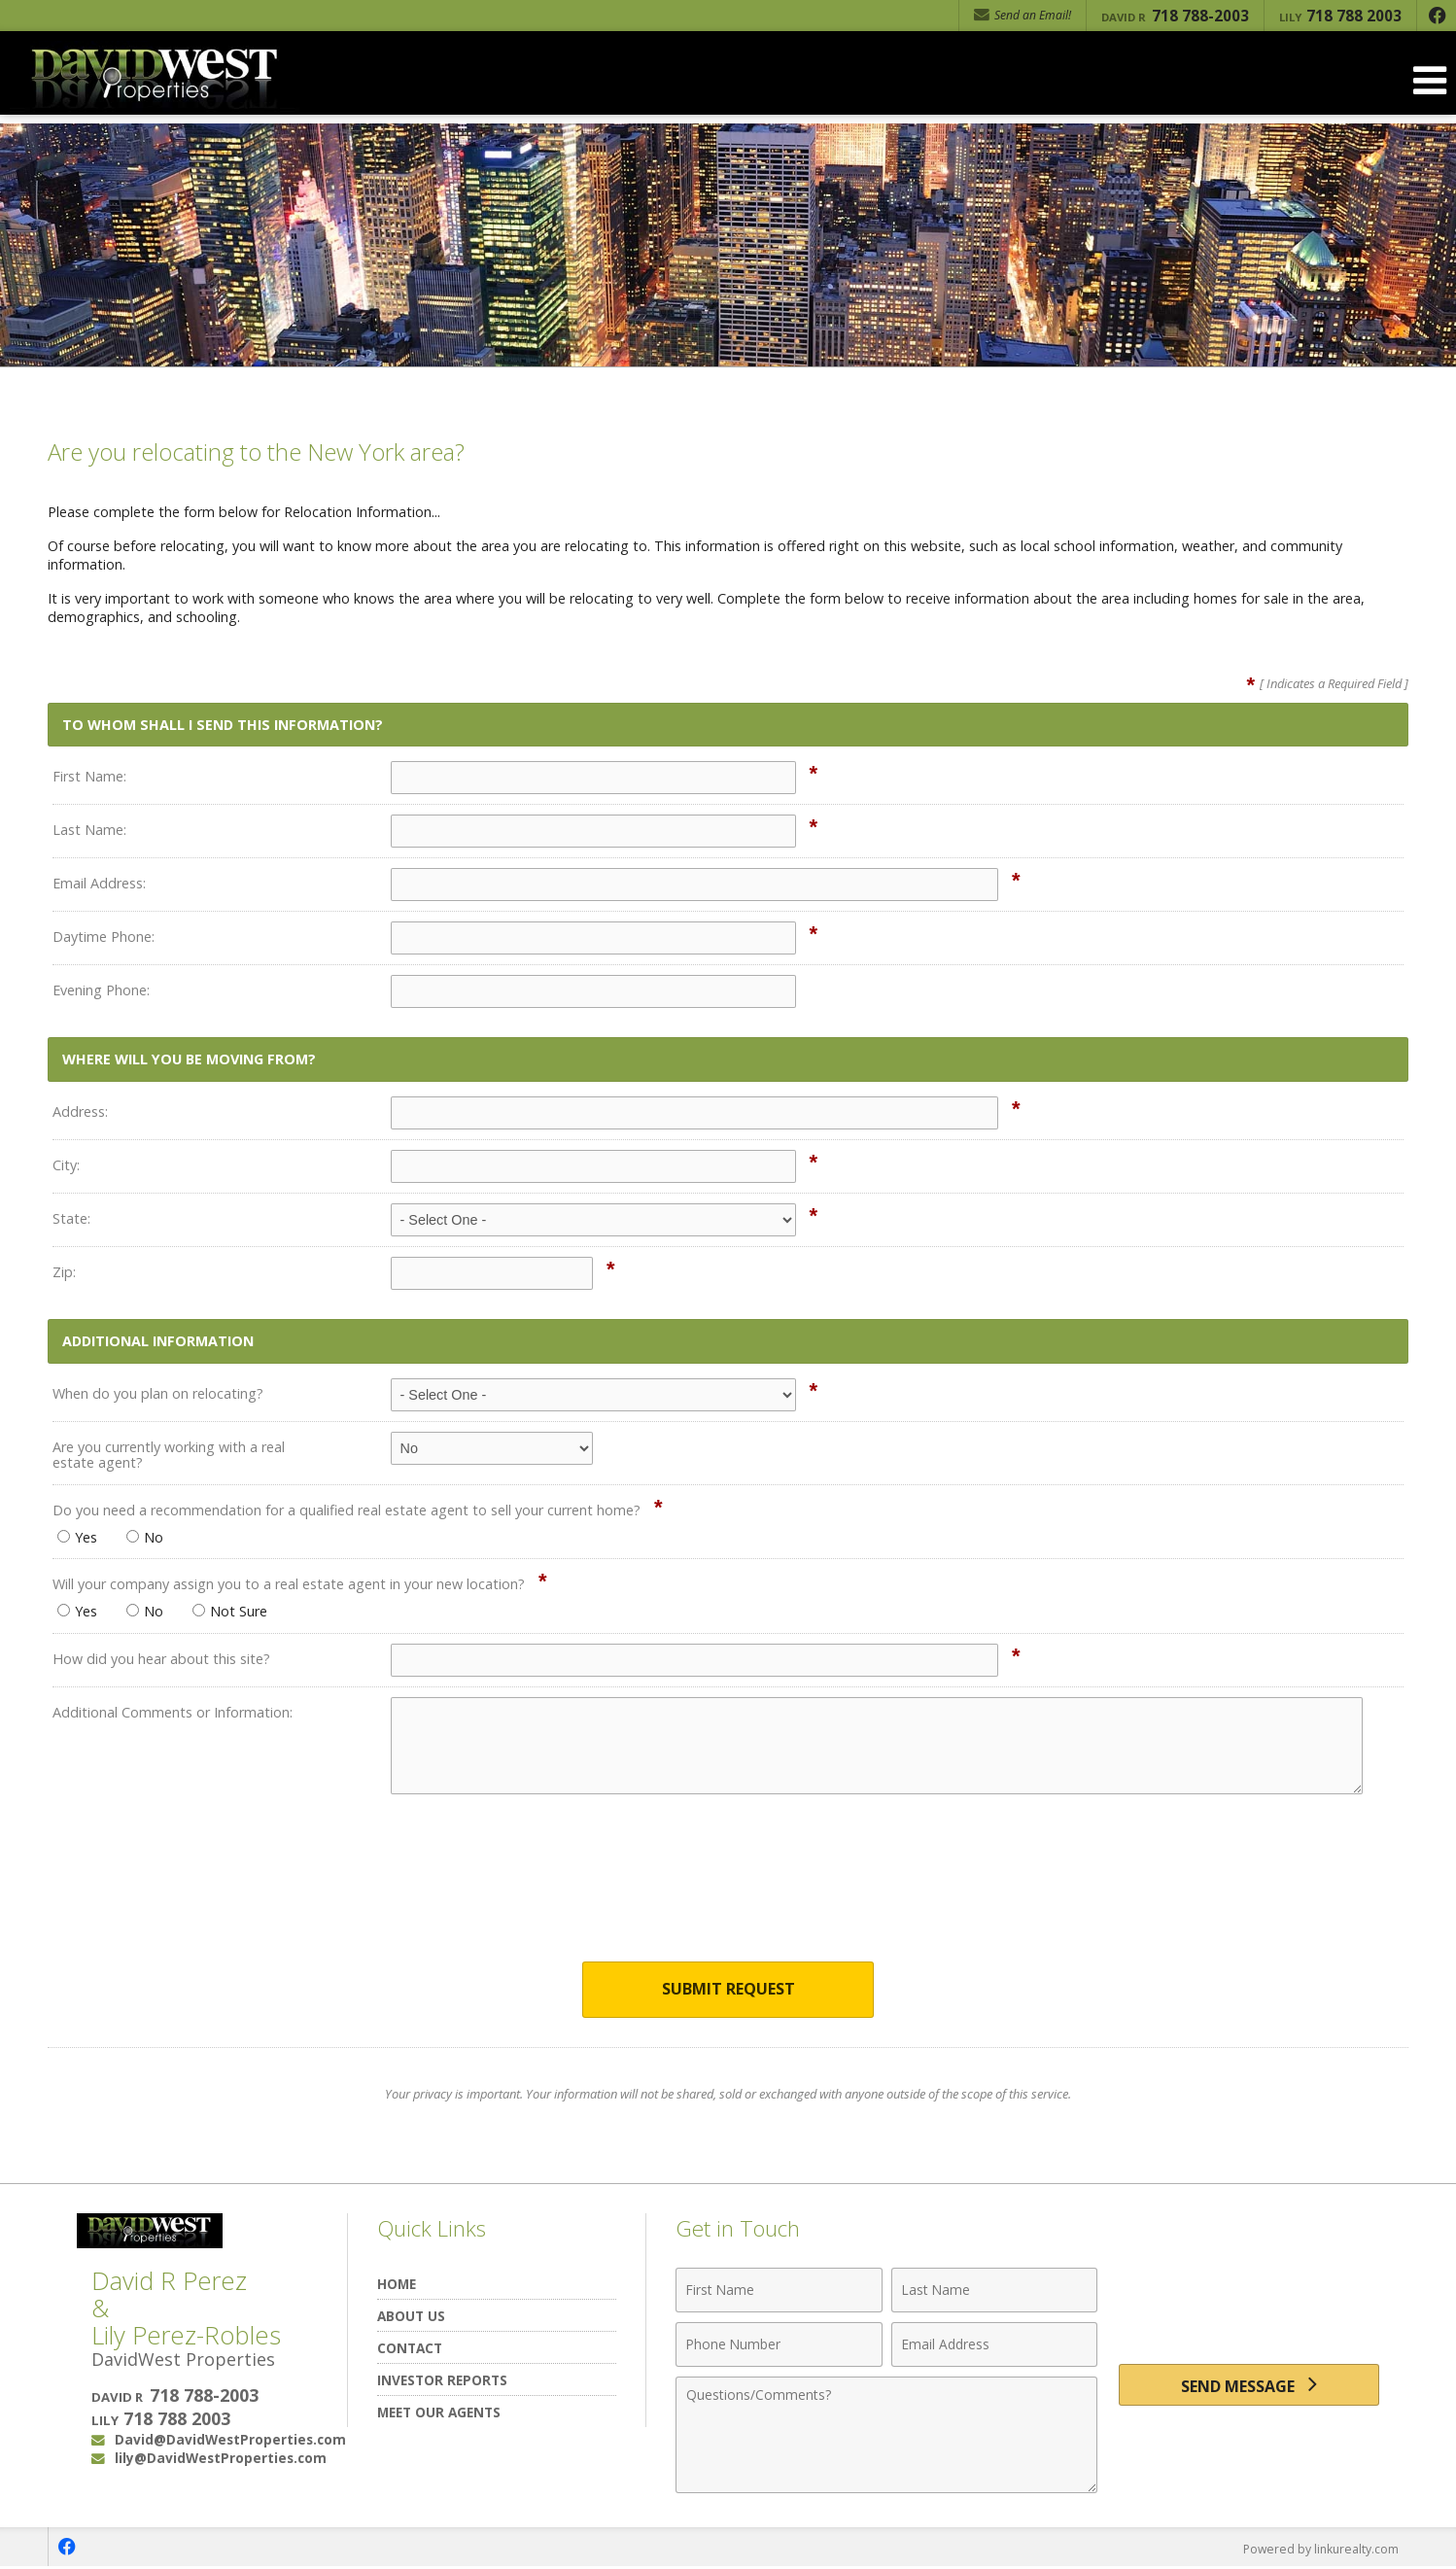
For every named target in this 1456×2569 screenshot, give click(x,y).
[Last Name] (994, 2291)
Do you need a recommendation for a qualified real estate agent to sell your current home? (346, 1510)
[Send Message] (1249, 2390)
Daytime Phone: (103, 936)
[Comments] (886, 2436)
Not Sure (229, 1611)
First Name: (89, 776)
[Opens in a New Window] (1436, 15)
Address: (80, 1111)
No (144, 1537)
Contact (409, 2349)
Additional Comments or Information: (172, 1712)
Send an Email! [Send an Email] (1022, 15)
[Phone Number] (779, 2345)
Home (396, 2284)
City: (66, 1165)
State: (71, 1218)
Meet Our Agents (439, 2413)
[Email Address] (994, 2345)
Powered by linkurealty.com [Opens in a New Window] (1317, 2549)
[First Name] (779, 2291)
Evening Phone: (101, 990)
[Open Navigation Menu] (1429, 80)
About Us (411, 2317)
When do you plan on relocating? (157, 1393)
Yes (77, 1537)
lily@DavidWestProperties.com (221, 2459)
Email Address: (99, 883)
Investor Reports (442, 2381)
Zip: (64, 1272)
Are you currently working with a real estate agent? (168, 1455)
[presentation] (728, 1890)
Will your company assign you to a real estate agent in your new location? (288, 1584)
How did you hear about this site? (161, 1658)
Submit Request (728, 1990)
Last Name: (89, 829)
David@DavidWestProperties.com (230, 2441)
